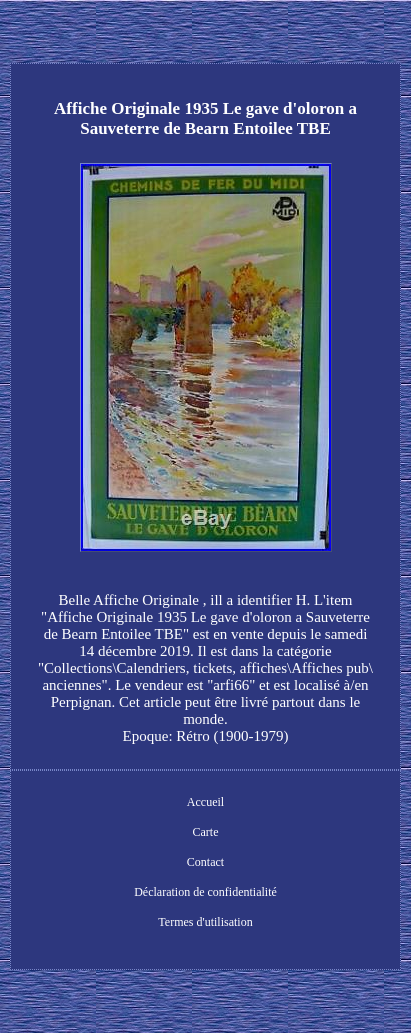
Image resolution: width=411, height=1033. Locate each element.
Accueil (205, 802)
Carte (206, 832)
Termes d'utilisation (205, 922)
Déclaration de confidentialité (205, 892)
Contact (205, 862)
